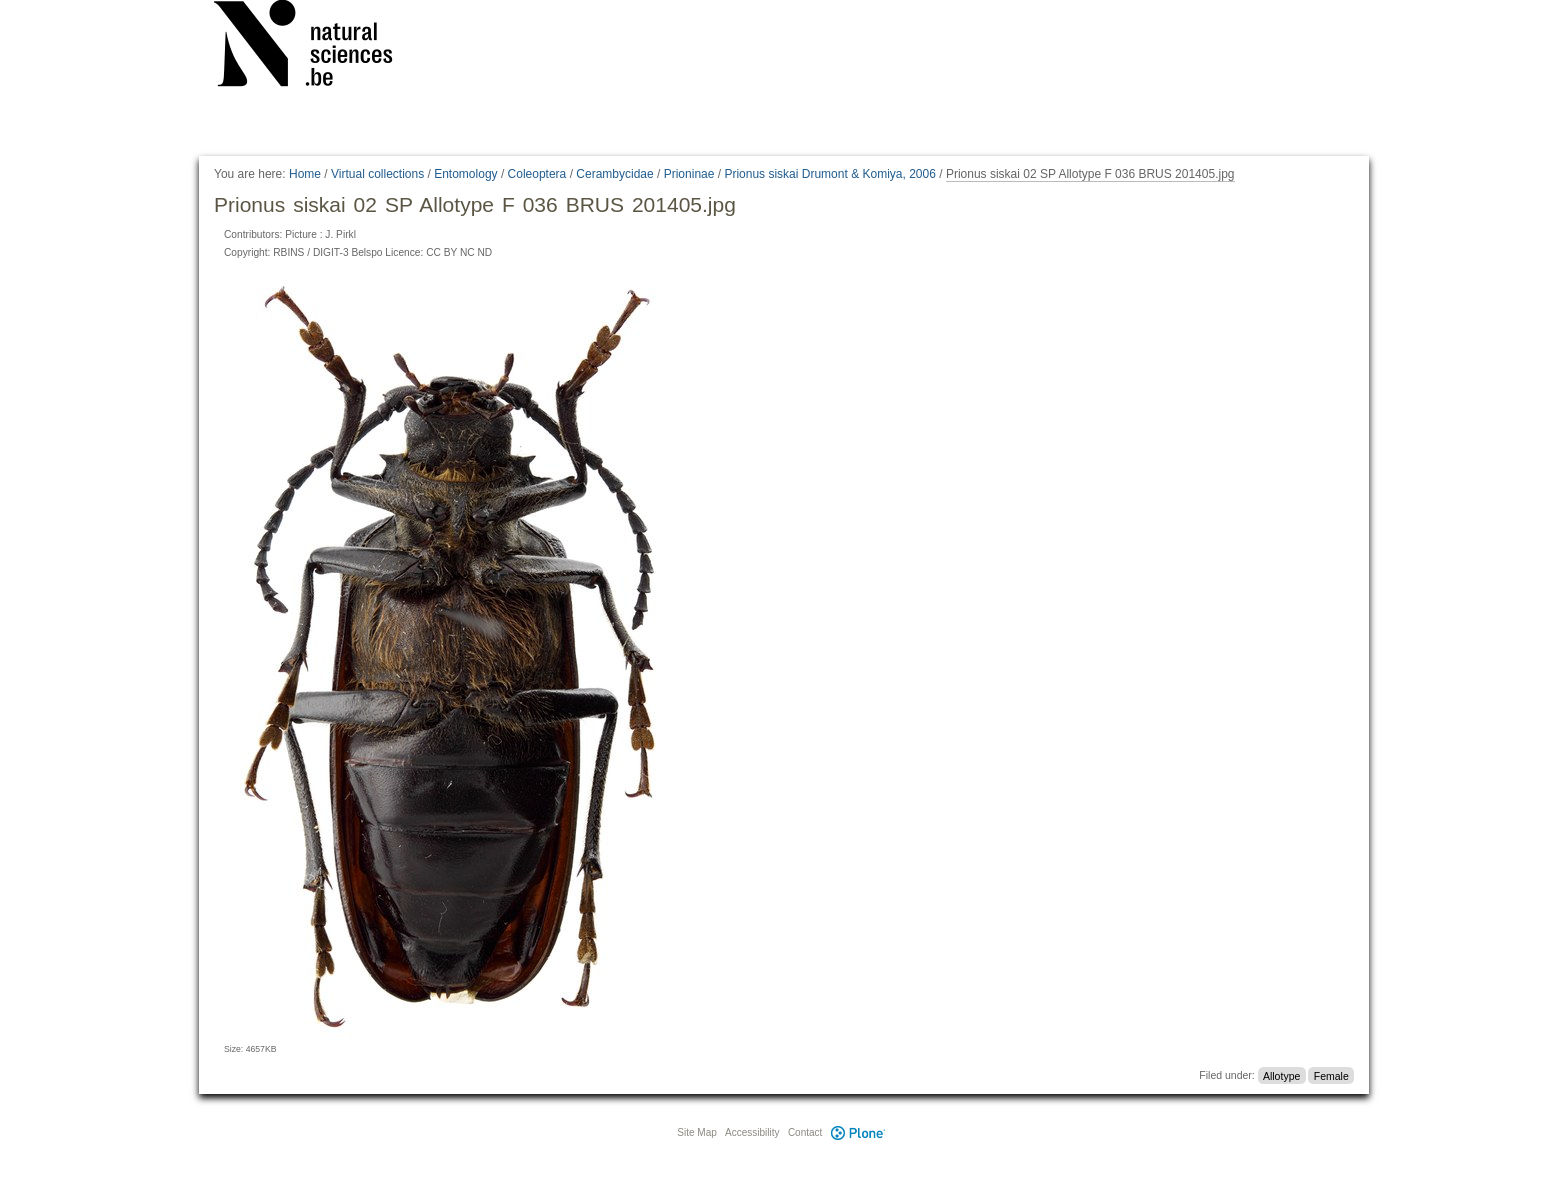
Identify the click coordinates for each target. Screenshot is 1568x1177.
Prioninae (689, 174)
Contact (805, 1132)
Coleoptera (537, 174)
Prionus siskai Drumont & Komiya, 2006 (829, 174)
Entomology (465, 174)
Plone (858, 1132)
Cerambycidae (614, 174)
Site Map (696, 1132)
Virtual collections (377, 174)
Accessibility (752, 1132)
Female (1331, 1075)
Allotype (1281, 1075)
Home (305, 174)
